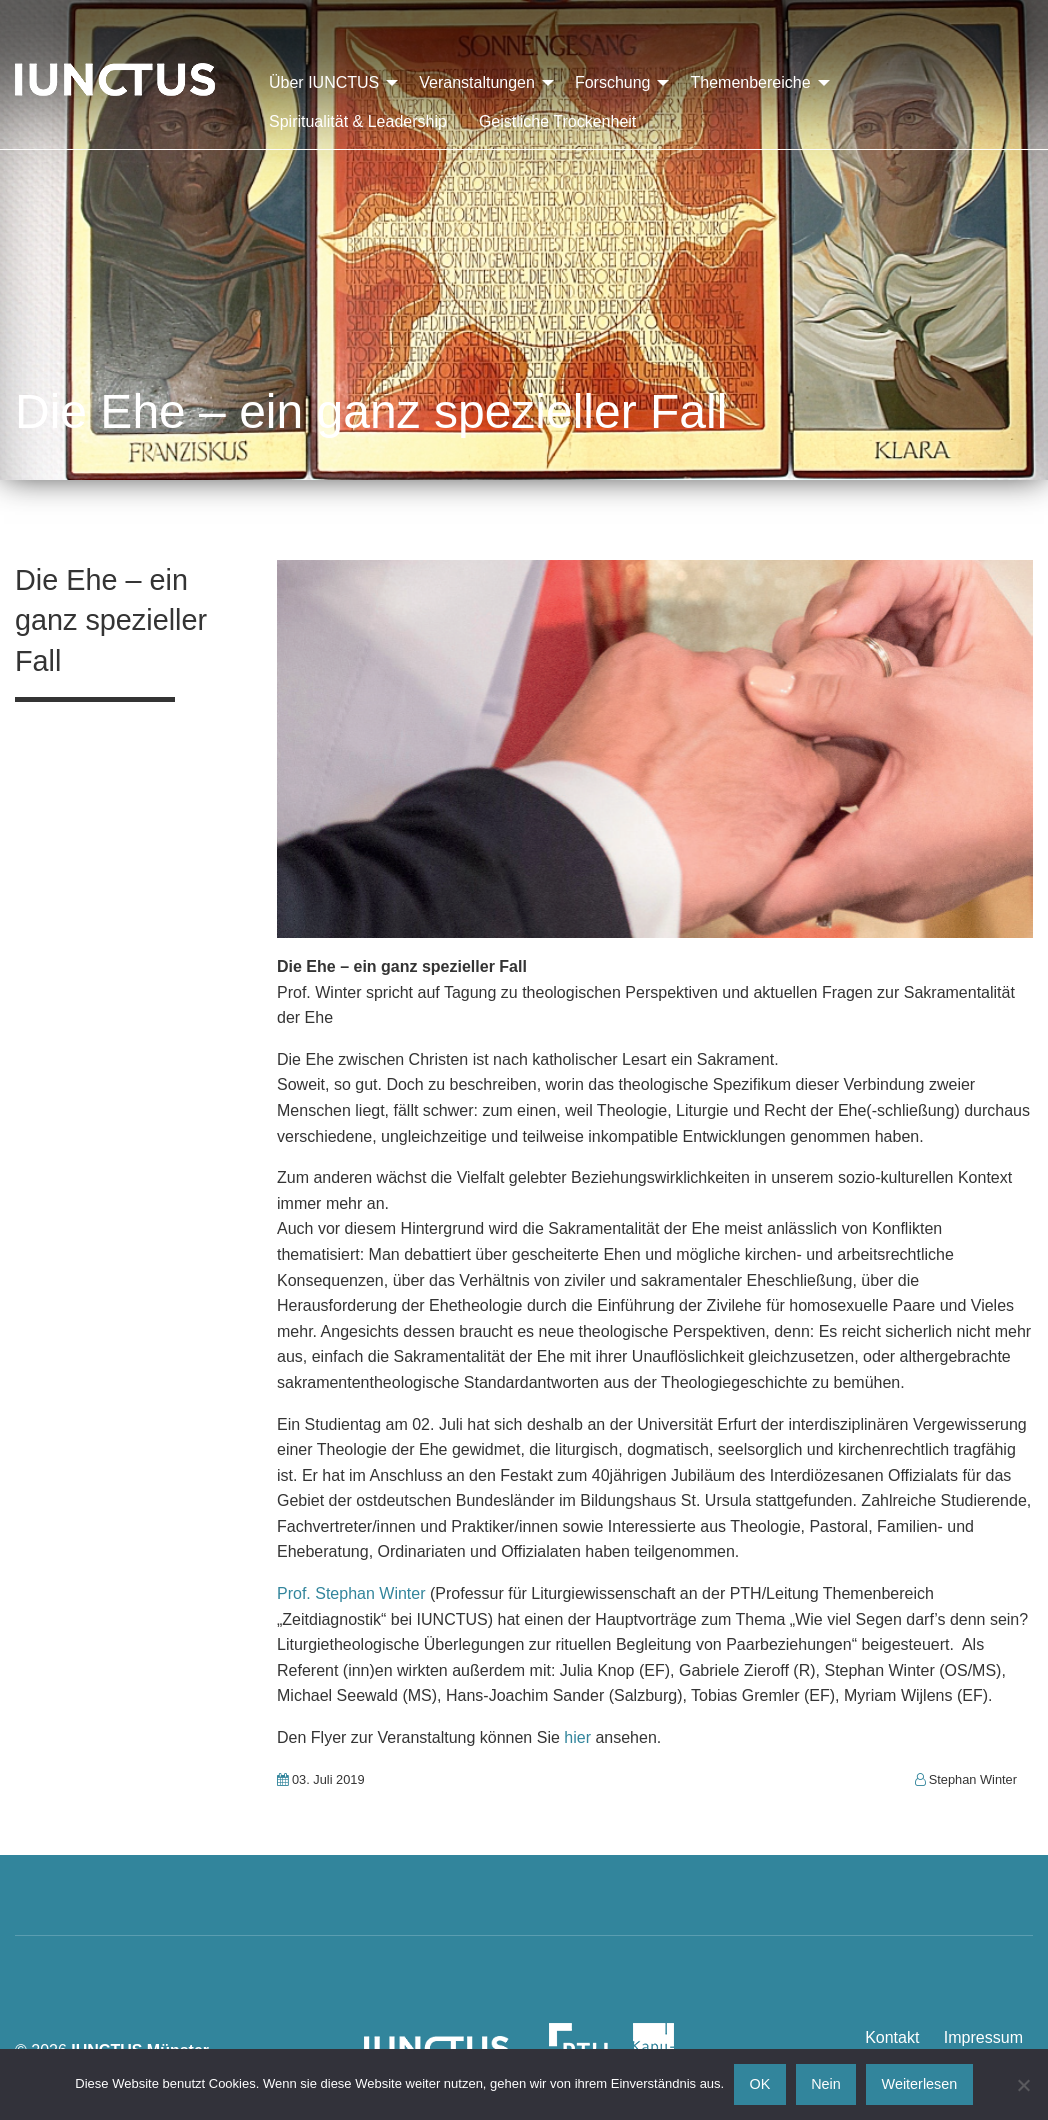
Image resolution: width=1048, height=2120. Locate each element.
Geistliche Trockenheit (557, 121)
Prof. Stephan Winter (351, 1593)
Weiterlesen (920, 2084)
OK (760, 2084)
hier (577, 1737)
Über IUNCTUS (324, 82)
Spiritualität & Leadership (358, 121)
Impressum (983, 2037)
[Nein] (1023, 2085)
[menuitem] (328, 83)
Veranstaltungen (477, 82)
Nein (826, 2084)
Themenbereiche (750, 82)
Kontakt (892, 2037)
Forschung (613, 82)
